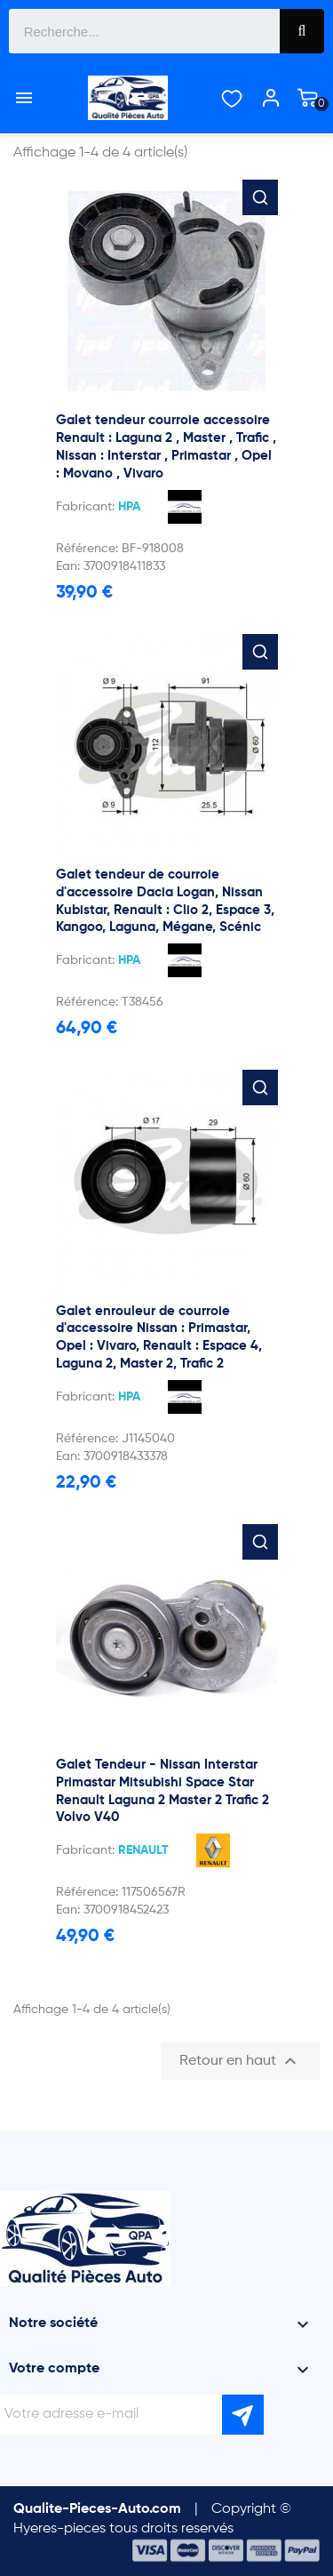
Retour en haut (240, 2061)
